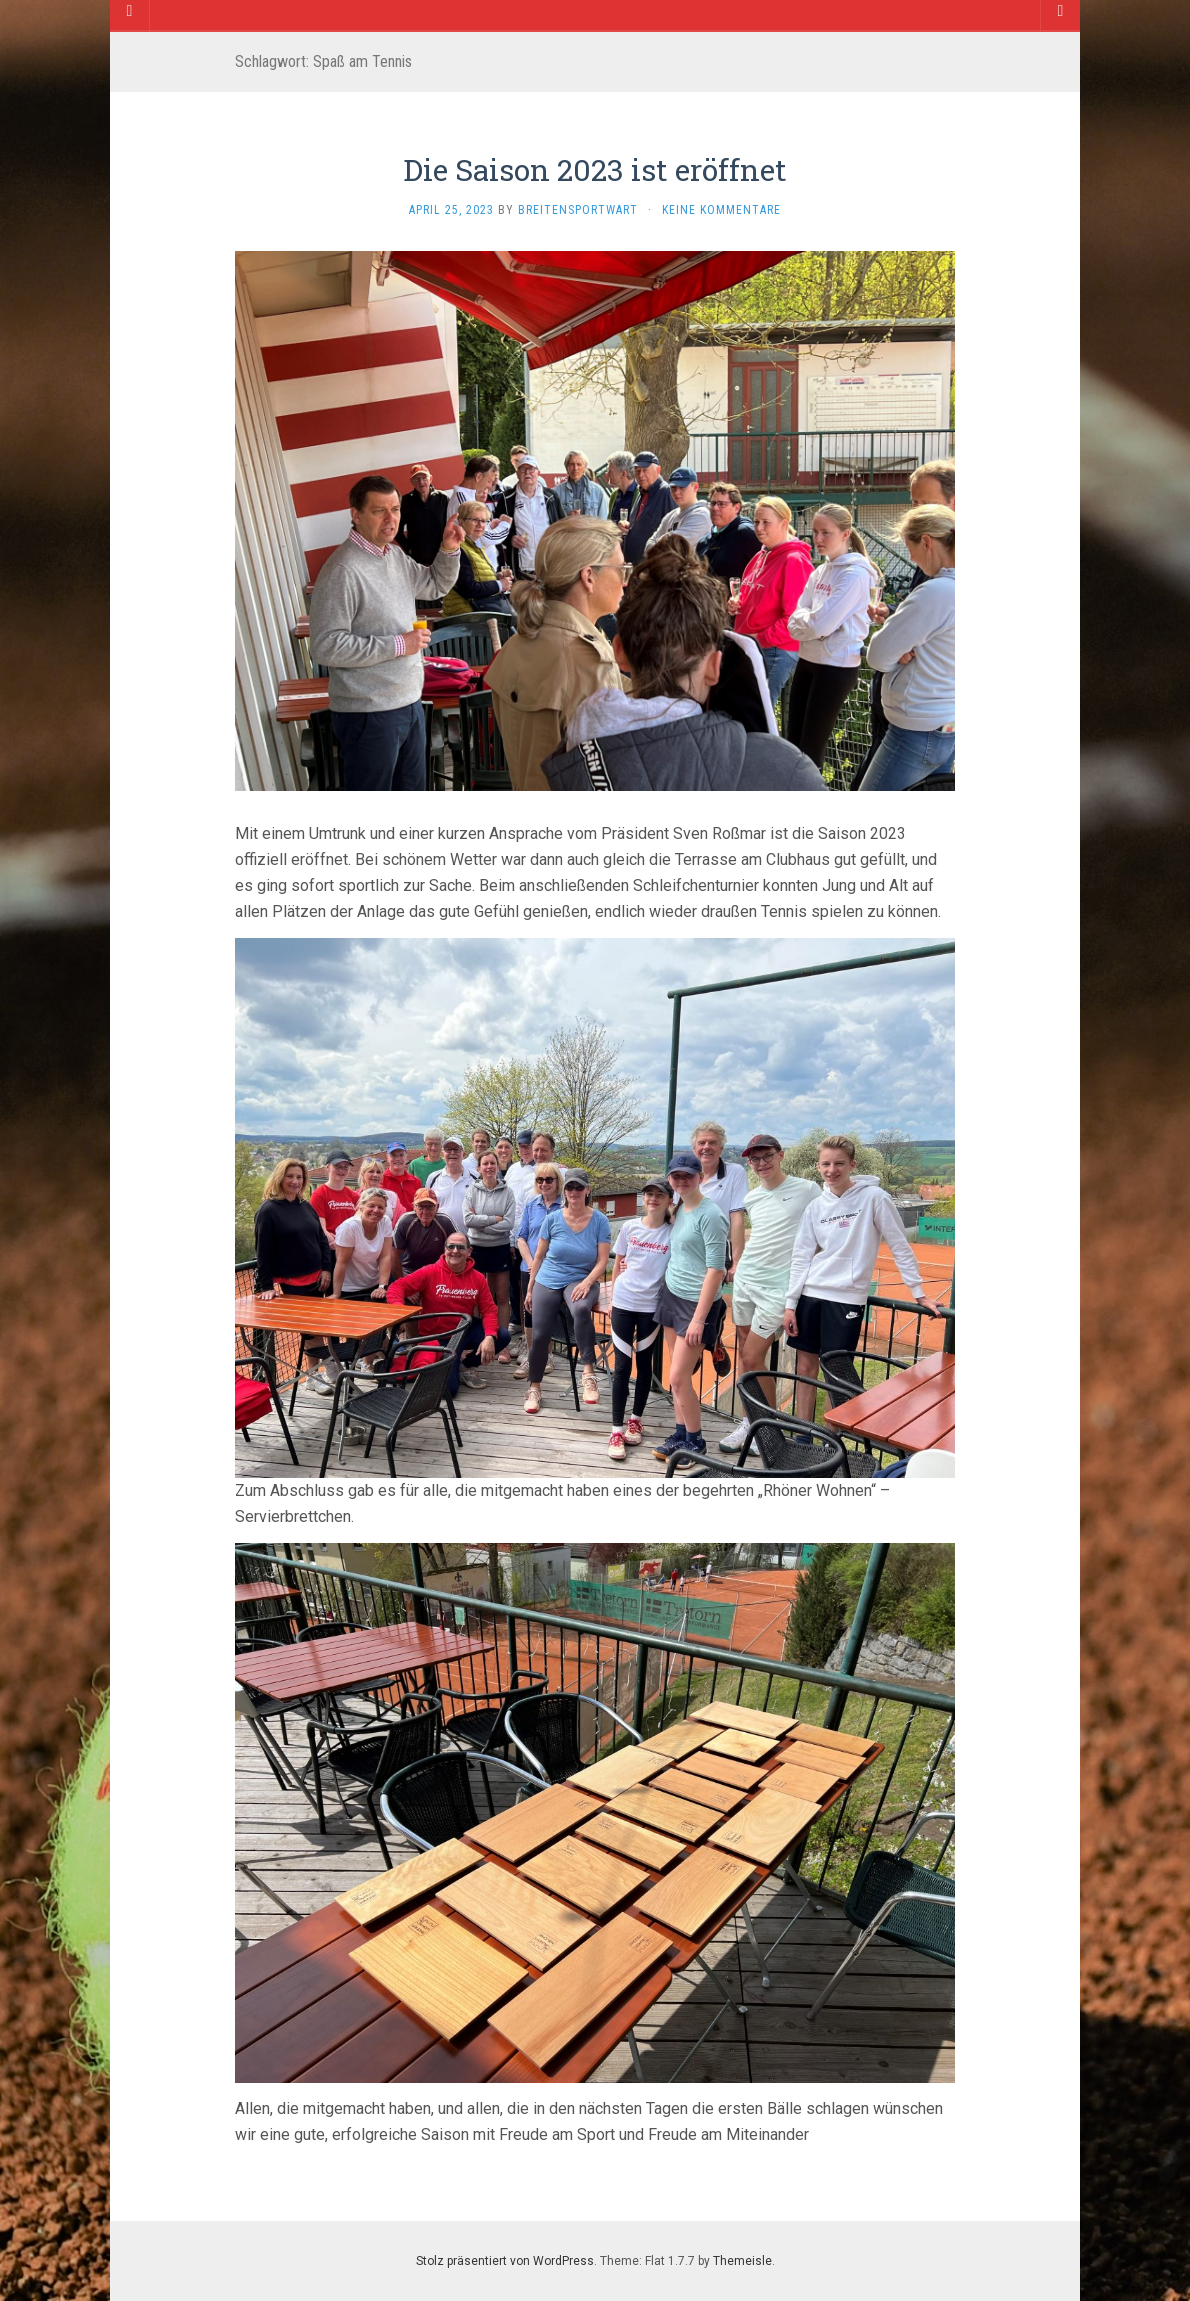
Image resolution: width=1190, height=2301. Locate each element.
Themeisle (742, 2261)
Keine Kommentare (721, 210)
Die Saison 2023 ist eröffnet (595, 169)
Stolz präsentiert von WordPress (505, 2261)
